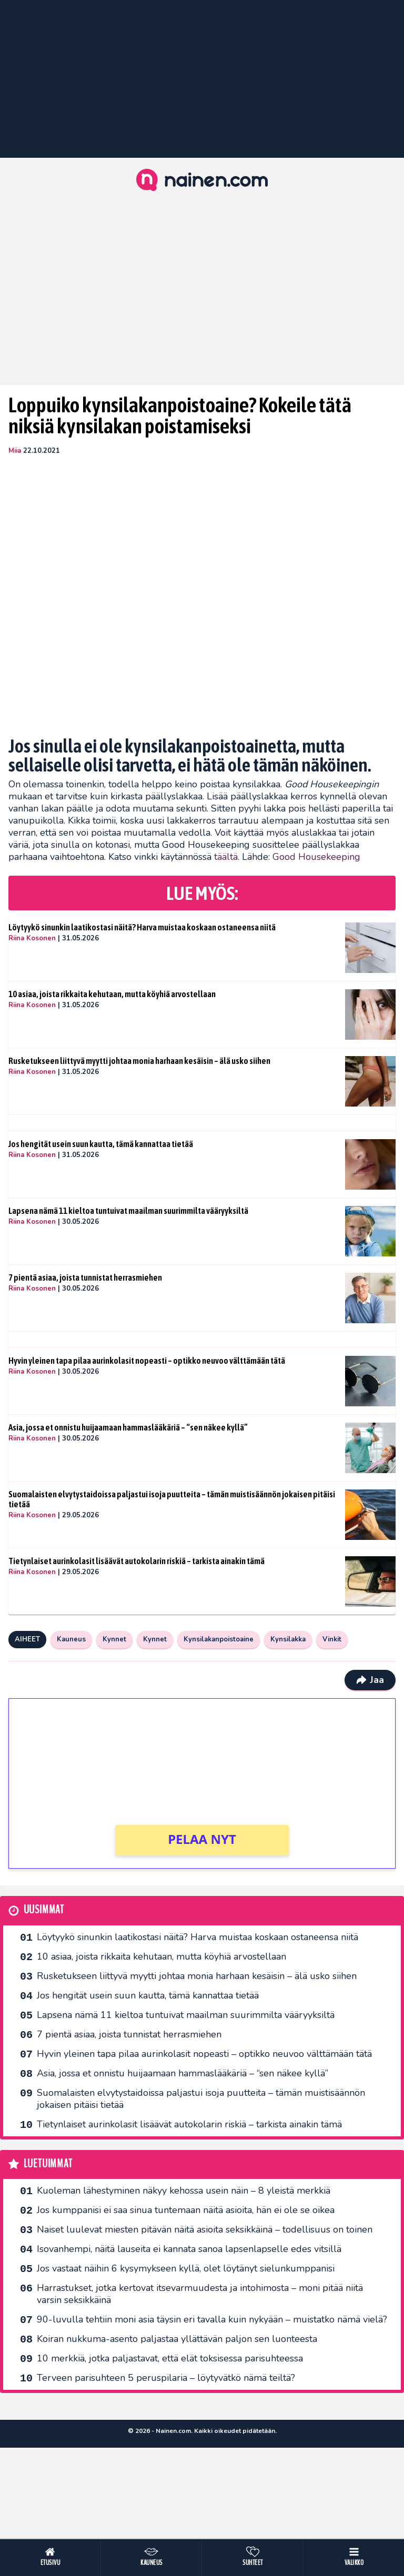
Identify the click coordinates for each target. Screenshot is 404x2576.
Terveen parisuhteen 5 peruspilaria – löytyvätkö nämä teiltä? (166, 2377)
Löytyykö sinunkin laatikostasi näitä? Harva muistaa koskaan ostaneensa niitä (142, 927)
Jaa (370, 1680)
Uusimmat (44, 1910)
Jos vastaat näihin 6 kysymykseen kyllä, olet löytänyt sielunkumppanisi (186, 2268)
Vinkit (331, 1639)
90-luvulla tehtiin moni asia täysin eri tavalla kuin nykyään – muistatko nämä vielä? (212, 2319)
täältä (226, 856)
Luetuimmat (48, 2164)
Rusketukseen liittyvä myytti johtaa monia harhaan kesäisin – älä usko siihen (139, 1061)
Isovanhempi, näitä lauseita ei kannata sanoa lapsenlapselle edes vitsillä (189, 2249)
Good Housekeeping (316, 856)
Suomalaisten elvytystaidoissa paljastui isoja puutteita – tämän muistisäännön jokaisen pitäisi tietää (171, 1499)
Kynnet (114, 1639)
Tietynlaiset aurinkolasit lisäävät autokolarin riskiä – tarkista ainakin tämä (136, 1561)
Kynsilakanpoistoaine (219, 1639)
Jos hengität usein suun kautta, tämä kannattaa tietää (100, 1144)
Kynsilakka (288, 1639)
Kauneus (71, 1639)
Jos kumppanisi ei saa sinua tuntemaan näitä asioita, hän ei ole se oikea (186, 2210)
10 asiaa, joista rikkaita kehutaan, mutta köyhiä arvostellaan (112, 994)
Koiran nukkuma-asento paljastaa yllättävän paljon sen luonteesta (177, 2338)
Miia (14, 450)
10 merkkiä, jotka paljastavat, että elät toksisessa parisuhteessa (170, 2358)
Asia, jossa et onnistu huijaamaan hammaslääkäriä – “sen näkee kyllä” (128, 1427)
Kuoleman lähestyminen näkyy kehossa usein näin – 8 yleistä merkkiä (183, 2190)
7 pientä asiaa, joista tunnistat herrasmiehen (85, 1277)
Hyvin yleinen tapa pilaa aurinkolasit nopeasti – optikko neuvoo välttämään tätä (146, 1360)
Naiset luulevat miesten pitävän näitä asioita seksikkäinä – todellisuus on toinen (204, 2229)
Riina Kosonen (32, 938)
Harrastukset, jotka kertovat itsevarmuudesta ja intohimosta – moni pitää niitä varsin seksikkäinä (200, 2293)
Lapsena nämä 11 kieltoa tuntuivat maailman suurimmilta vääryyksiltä (128, 1210)
